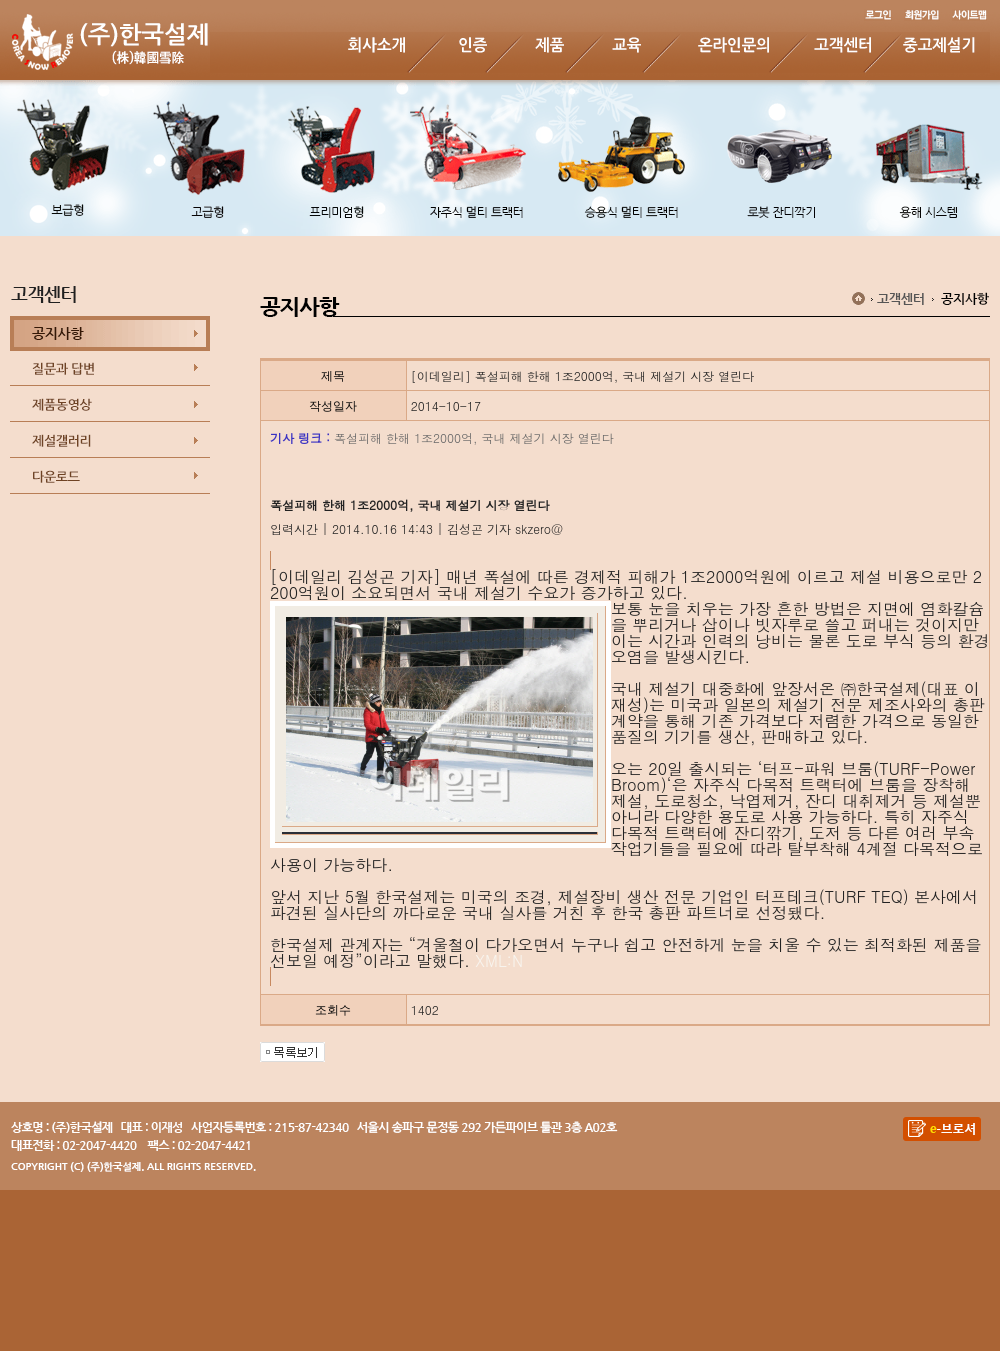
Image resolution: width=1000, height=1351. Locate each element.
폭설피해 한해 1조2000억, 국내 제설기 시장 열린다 (474, 437)
